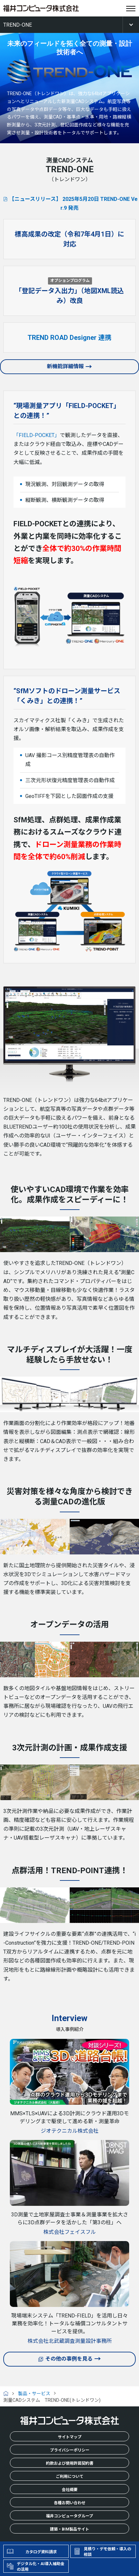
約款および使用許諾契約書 (69, 2463)
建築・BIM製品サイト (69, 2529)
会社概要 (70, 2489)
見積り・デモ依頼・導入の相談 (107, 2552)
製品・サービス (34, 2393)
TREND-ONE (17, 25)
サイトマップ (69, 2437)
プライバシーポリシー (69, 2450)
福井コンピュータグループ (69, 2516)
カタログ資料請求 (41, 2552)
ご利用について (69, 2476)
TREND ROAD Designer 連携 (69, 338)
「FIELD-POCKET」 (36, 435)
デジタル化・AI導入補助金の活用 (40, 2567)
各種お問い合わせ (69, 2503)
